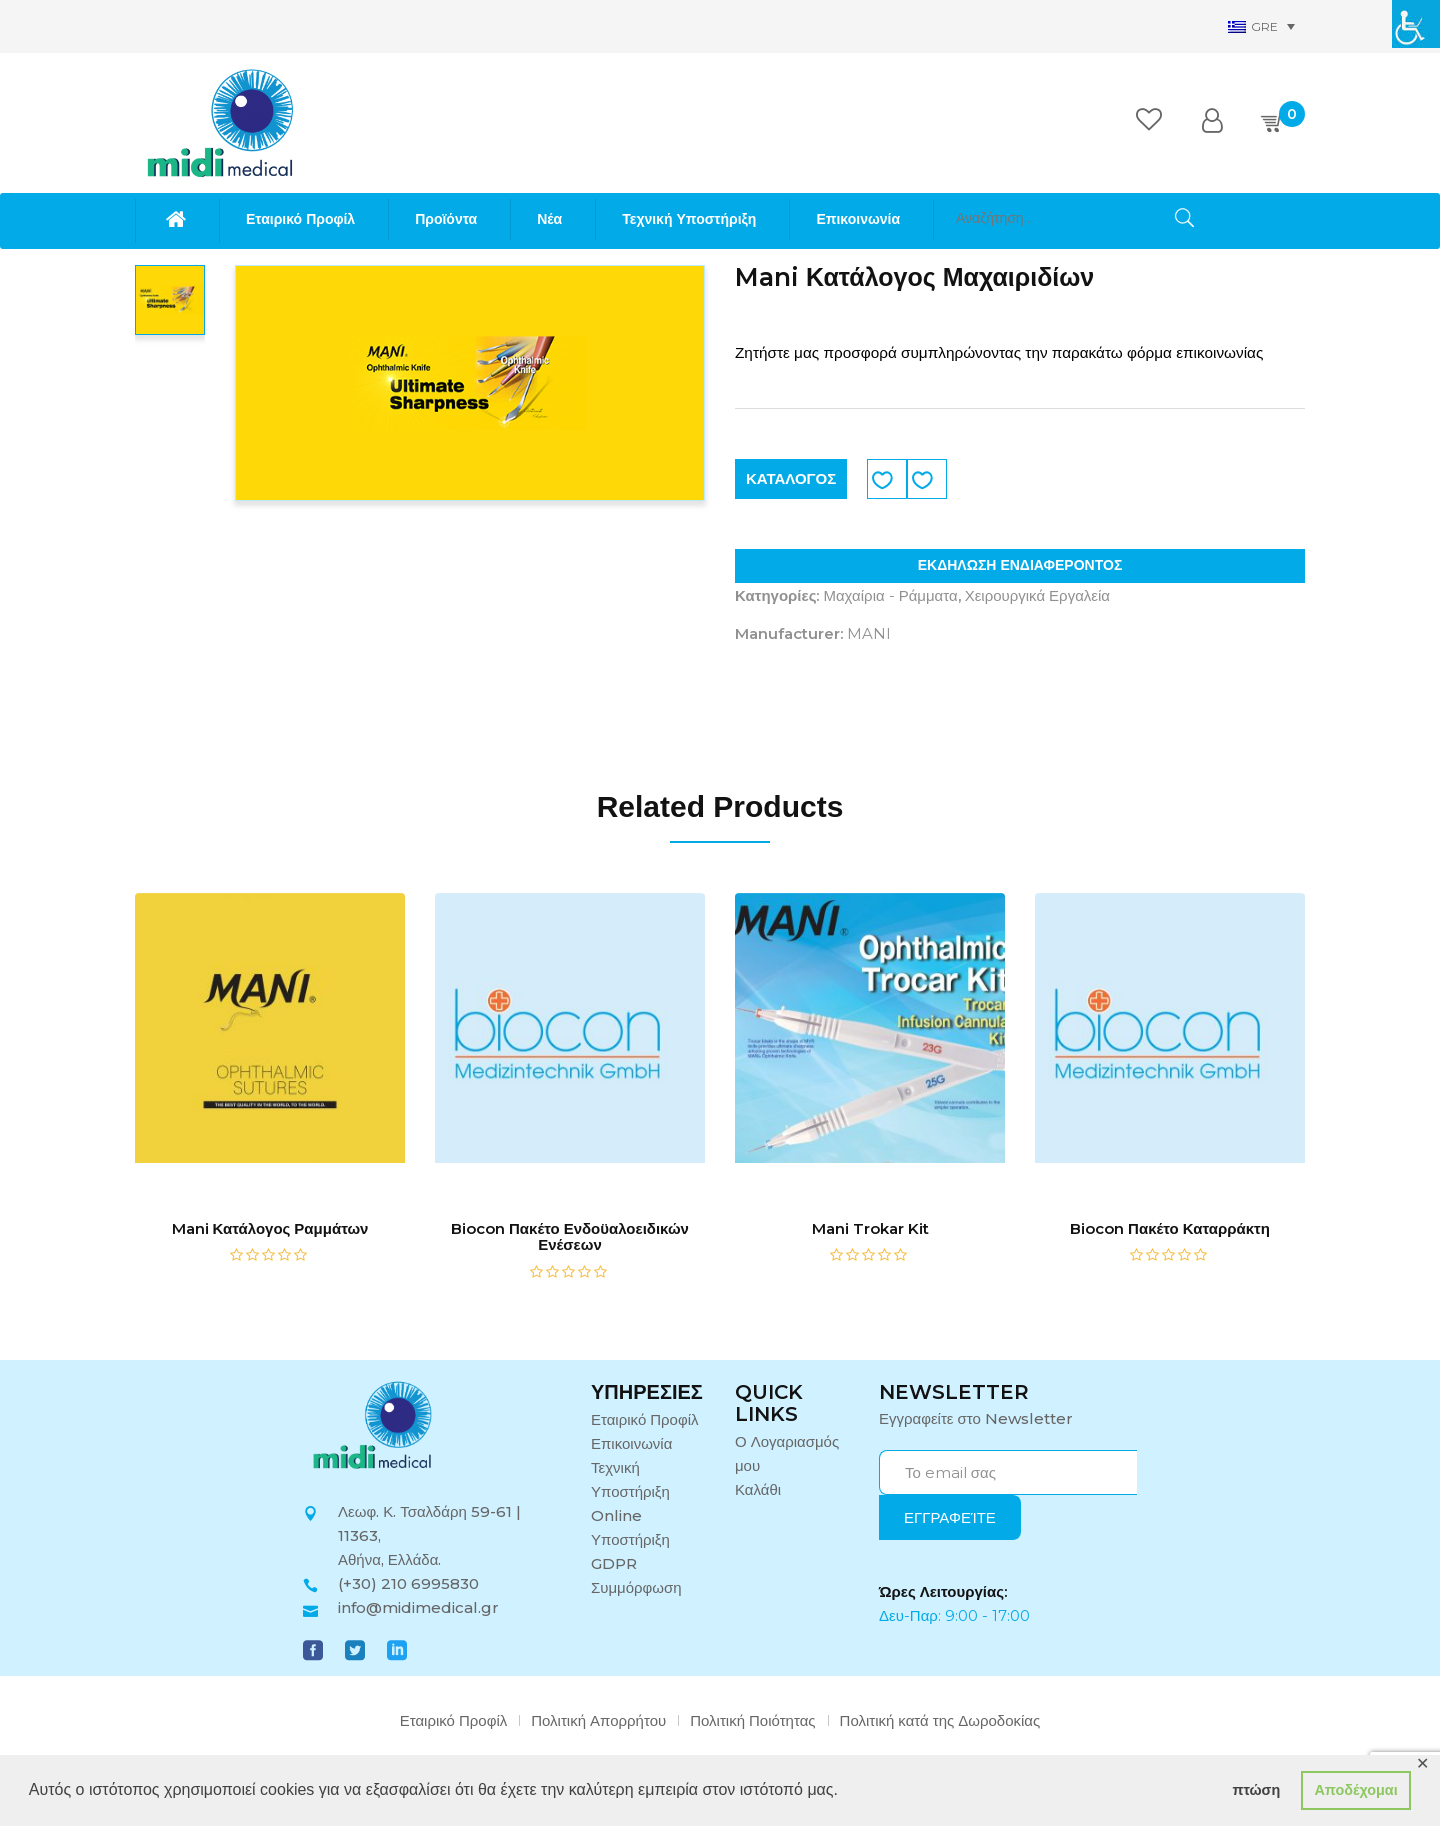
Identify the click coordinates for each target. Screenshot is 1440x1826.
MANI (869, 633)
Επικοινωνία (631, 1443)
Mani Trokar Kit (870, 1228)
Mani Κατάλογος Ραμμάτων (270, 1228)
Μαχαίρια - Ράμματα (890, 595)
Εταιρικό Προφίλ (645, 1419)
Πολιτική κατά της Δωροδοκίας (940, 1720)
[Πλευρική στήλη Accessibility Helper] (1416, 24)
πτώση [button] (1256, 1790)
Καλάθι (758, 1489)
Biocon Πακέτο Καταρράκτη (1170, 1228)
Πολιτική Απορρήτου (598, 1720)
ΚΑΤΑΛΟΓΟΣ (791, 478)
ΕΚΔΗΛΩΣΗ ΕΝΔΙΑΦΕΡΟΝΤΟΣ (1020, 565)
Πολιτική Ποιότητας (752, 1720)
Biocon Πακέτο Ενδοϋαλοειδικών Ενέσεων (570, 1237)
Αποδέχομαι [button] (1355, 1790)
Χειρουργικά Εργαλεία (1037, 595)
